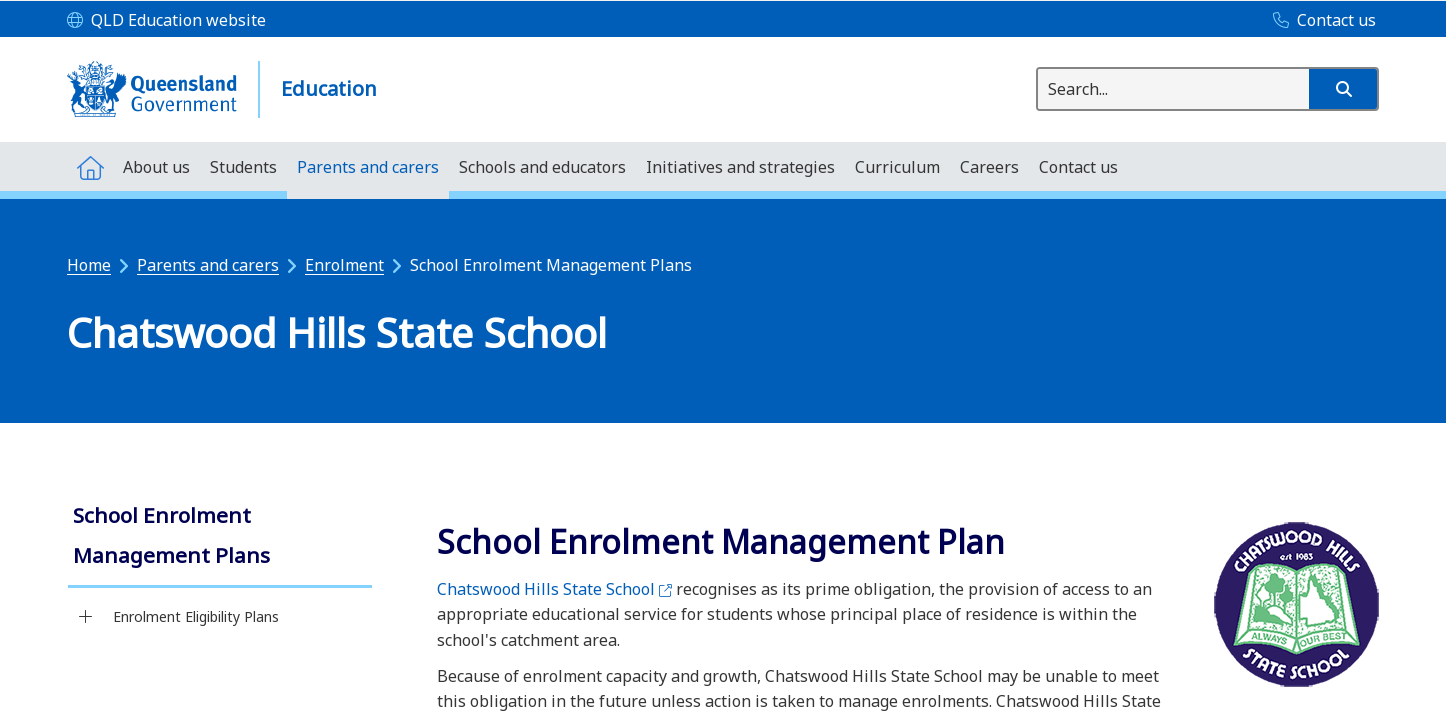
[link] (220, 537)
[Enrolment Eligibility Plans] (85, 617)
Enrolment (344, 265)
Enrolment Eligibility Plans (196, 616)
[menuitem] (90, 166)
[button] (1343, 89)
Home (89, 265)
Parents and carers (208, 265)
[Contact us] (1319, 21)
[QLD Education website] (166, 21)
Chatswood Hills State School (554, 589)
